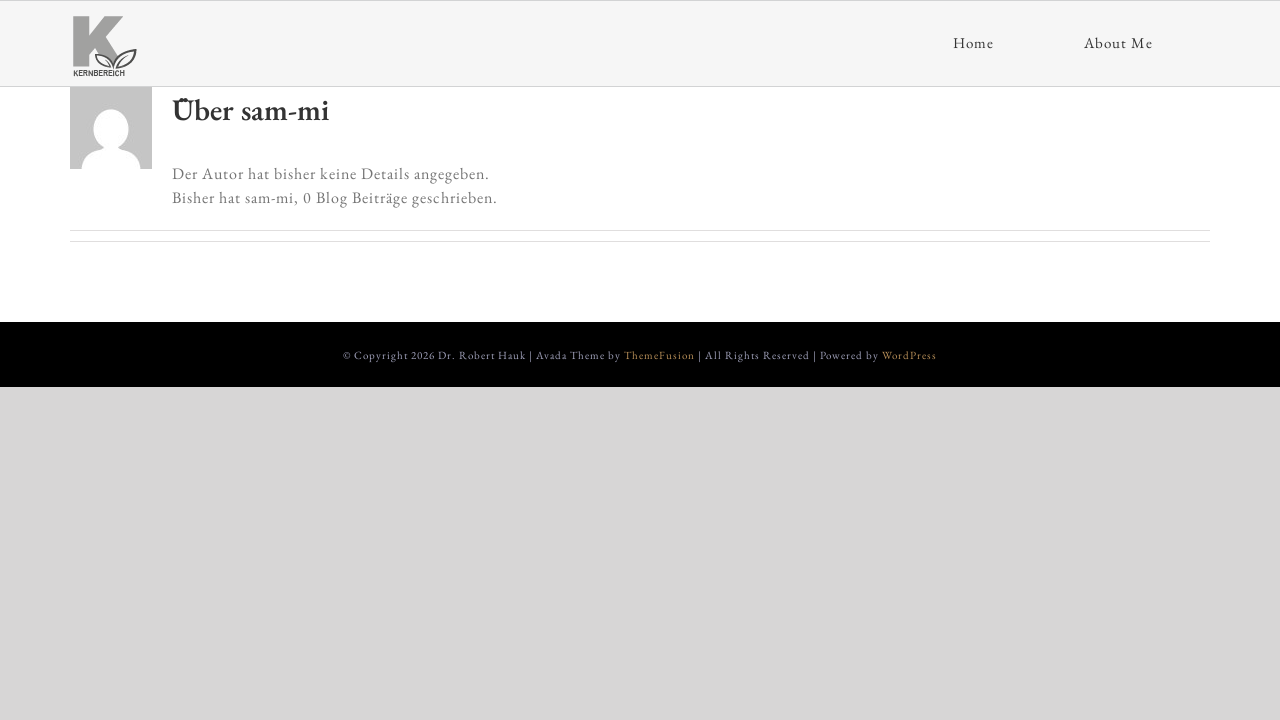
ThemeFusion (659, 355)
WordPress (909, 355)
